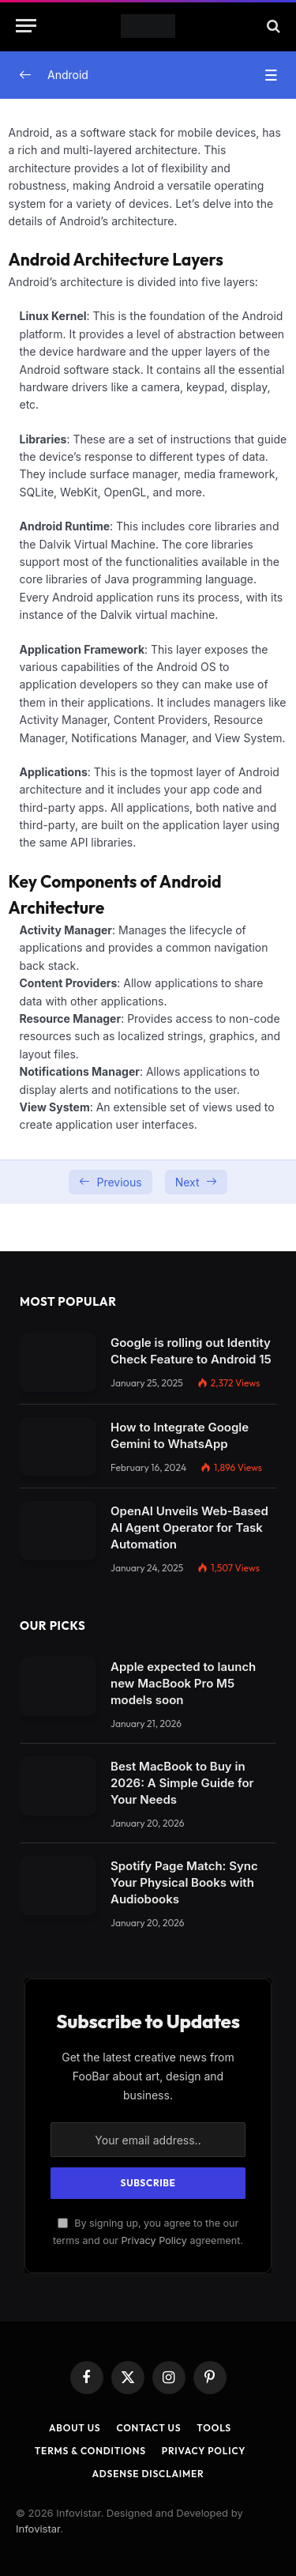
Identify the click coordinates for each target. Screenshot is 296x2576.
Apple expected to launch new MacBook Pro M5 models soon (183, 1683)
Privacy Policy (154, 2240)
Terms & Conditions (90, 2451)
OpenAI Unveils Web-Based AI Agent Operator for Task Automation (189, 1527)
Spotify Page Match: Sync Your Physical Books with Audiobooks (184, 1882)
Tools (214, 2428)
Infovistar (38, 2528)
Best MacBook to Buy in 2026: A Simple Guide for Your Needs (182, 1783)
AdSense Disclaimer (148, 2474)
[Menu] (26, 25)
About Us (74, 2428)
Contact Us (148, 2428)
